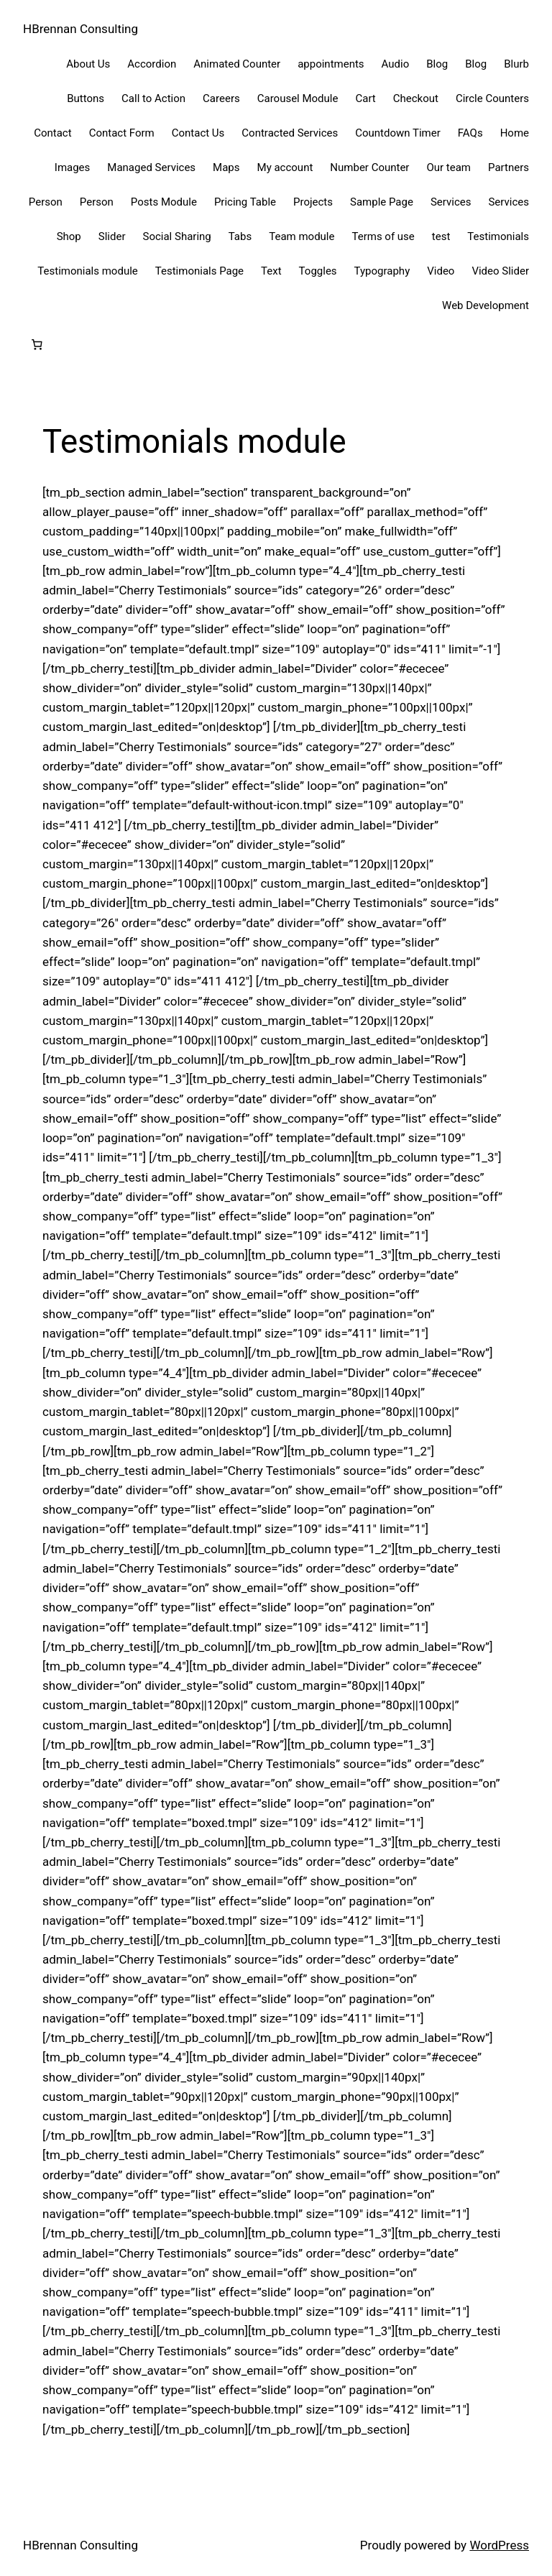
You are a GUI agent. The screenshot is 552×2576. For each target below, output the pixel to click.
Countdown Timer (398, 132)
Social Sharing (176, 236)
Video (440, 270)
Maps (226, 167)
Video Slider (500, 270)
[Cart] (36, 345)
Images (73, 167)
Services (451, 202)
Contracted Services (290, 132)
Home (514, 132)
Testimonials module (87, 270)
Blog (437, 64)
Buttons (85, 98)
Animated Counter (236, 64)
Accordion (151, 64)
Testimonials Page (199, 270)
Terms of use (382, 236)
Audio (396, 64)
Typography (382, 270)
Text (271, 270)
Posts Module (164, 202)
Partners (508, 167)
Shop (69, 236)
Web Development (485, 305)
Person (46, 202)
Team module (301, 236)
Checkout (415, 98)
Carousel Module (298, 98)
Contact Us (198, 132)
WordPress (499, 2545)
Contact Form (122, 132)
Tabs (240, 236)
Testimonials (498, 236)
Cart (365, 98)
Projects (313, 202)
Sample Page (381, 202)
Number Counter (369, 167)
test (441, 236)
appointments (331, 64)
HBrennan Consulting (80, 29)
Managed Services (151, 167)
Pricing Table (245, 202)
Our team (448, 167)
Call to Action (153, 98)
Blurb (516, 64)
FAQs (470, 132)
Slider (112, 236)
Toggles (318, 270)
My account (285, 167)
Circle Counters (492, 98)
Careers (221, 98)
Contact (52, 132)
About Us (88, 64)
